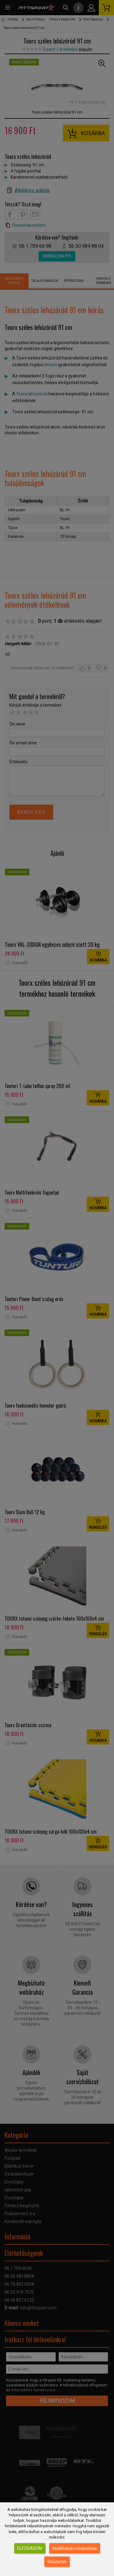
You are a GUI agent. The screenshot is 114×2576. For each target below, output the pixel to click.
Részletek (57, 2561)
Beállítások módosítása (74, 2548)
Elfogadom (29, 2548)
